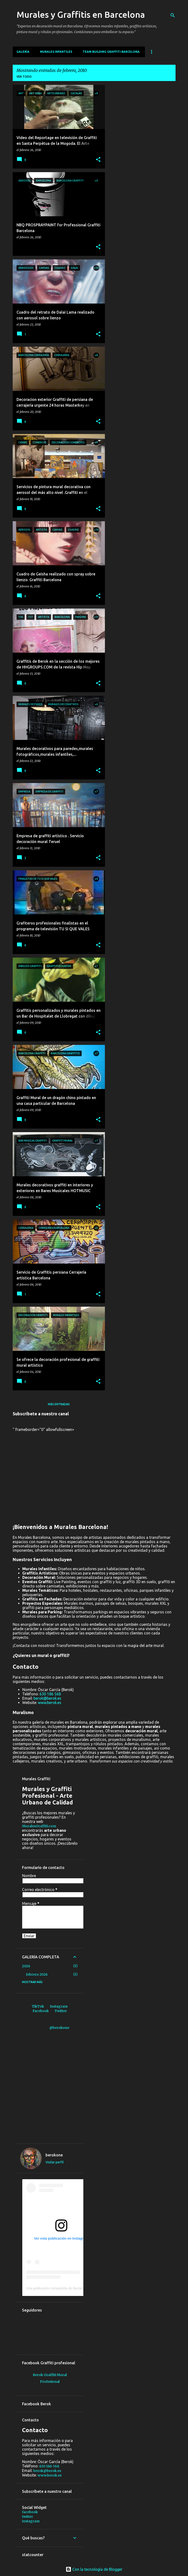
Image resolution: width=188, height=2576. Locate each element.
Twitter (61, 2011)
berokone (54, 2155)
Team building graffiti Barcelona (111, 51)
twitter (27, 2516)
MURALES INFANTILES (56, 51)
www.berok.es (49, 1702)
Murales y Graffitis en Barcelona (81, 14)
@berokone (59, 2028)
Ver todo (24, 76)
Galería (23, 51)
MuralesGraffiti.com (39, 1826)
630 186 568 (50, 1694)
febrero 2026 (37, 1974)
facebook (30, 2512)
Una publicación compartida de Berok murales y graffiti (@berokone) (77, 2288)
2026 (26, 1966)
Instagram (59, 2006)
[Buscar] (173, 15)
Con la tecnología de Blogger (94, 2569)
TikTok (38, 2006)
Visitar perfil (55, 2162)
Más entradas (59, 1404)
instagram (31, 2521)
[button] (98, 160)
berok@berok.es (47, 1698)
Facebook (41, 2011)
